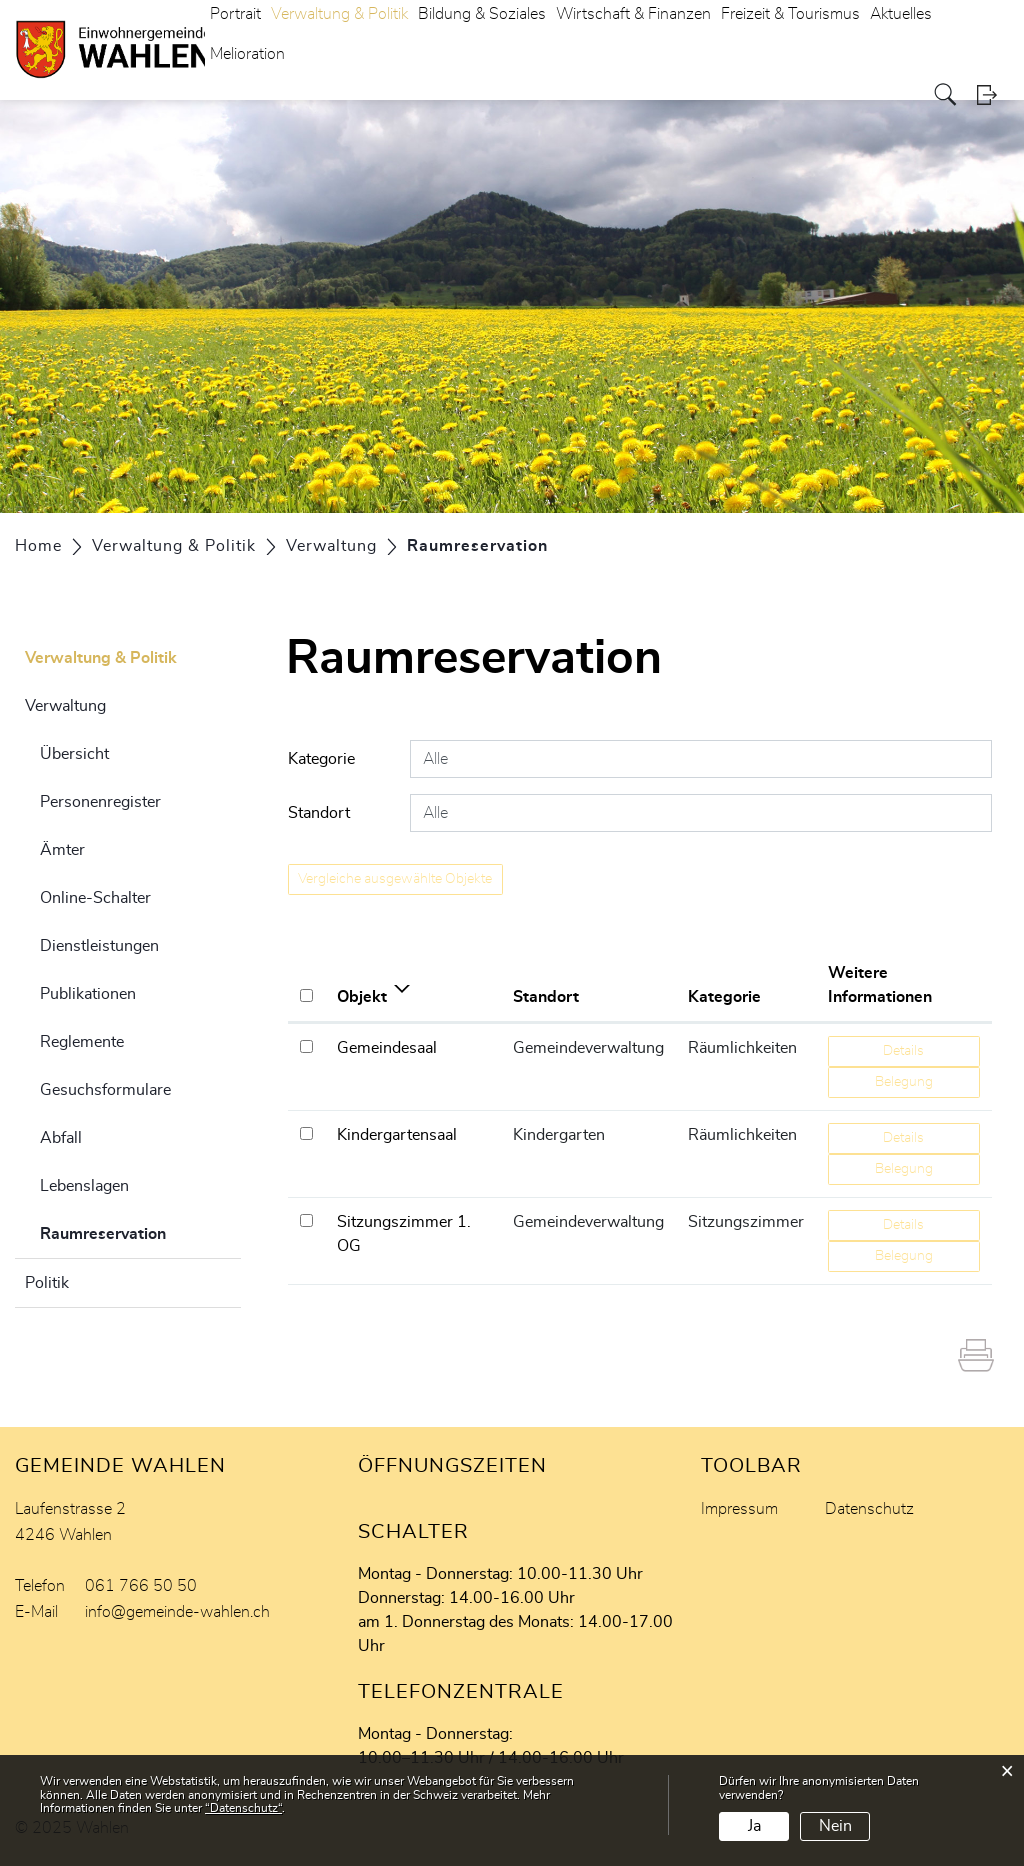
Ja (754, 1826)
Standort (319, 813)
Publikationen (88, 994)
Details (903, 1051)
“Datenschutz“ (243, 1808)
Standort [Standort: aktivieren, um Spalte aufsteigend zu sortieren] (546, 997)
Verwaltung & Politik (101, 658)
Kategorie (321, 759)
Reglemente (82, 1042)
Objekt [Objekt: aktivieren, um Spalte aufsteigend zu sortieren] (362, 997)
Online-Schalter (95, 898)
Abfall (61, 1138)
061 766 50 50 (141, 1586)
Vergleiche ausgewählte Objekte (395, 879)
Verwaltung (65, 706)
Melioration (247, 54)
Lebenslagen (84, 1186)
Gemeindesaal (387, 1048)
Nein (835, 1826)
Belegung (904, 1082)
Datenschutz (869, 1509)
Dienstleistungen (99, 946)
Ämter (62, 850)
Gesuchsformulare (105, 1090)
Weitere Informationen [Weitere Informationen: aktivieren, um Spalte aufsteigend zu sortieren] (880, 985)
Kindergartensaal (397, 1135)
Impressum (739, 1509)
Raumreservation (140, 1231)
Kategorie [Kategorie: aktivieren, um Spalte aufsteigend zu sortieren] (724, 997)
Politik (47, 1283)
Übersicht (74, 754)
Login (993, 94)
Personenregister (100, 802)
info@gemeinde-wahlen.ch (177, 1612)
